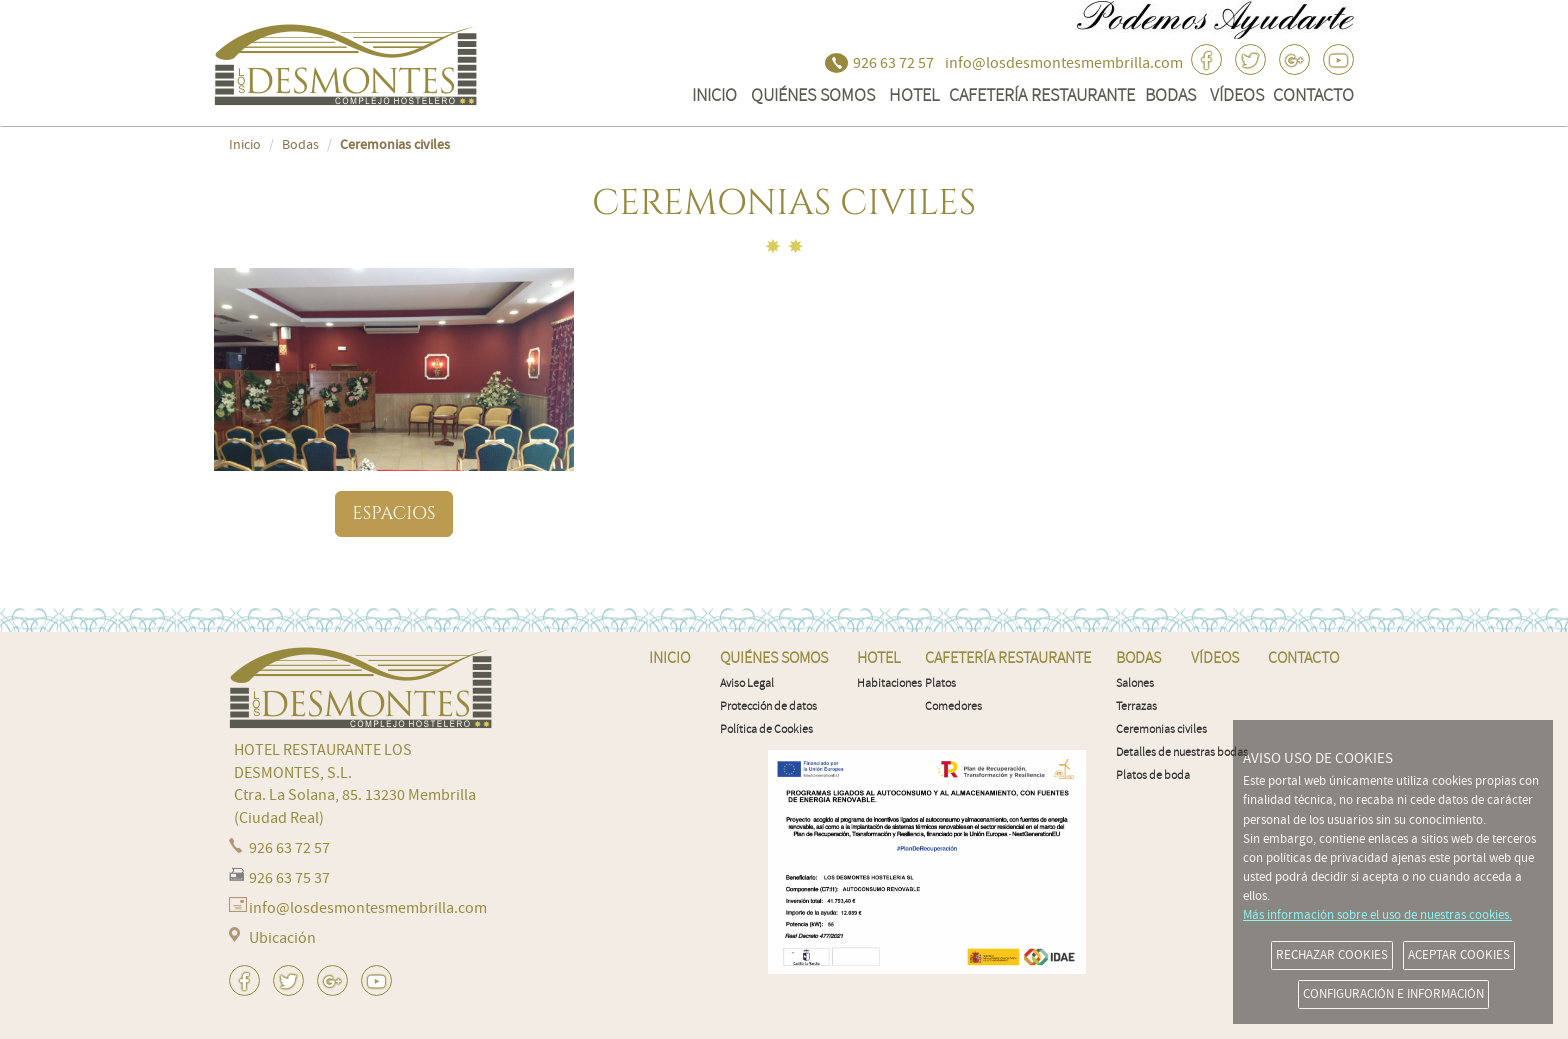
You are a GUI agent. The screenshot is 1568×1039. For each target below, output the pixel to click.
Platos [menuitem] (940, 683)
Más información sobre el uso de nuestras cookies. (1377, 915)
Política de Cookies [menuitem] (766, 729)
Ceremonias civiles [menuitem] (1161, 729)
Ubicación (282, 938)
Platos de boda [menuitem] (1153, 775)
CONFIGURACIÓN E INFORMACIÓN (1393, 994)
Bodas (1170, 95)
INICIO (714, 95)
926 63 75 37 (289, 878)
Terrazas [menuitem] (1136, 706)
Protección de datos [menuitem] (768, 706)
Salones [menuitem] (1135, 683)
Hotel (914, 95)
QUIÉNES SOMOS (813, 95)
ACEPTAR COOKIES (1459, 955)
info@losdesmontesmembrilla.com (1064, 63)
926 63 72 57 (893, 63)
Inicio (245, 144)
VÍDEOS (1237, 95)
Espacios (393, 513)
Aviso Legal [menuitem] (747, 683)
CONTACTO (1313, 95)
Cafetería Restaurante (1042, 95)
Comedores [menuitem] (953, 706)
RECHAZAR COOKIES (1332, 955)
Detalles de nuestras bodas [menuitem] (1182, 752)
